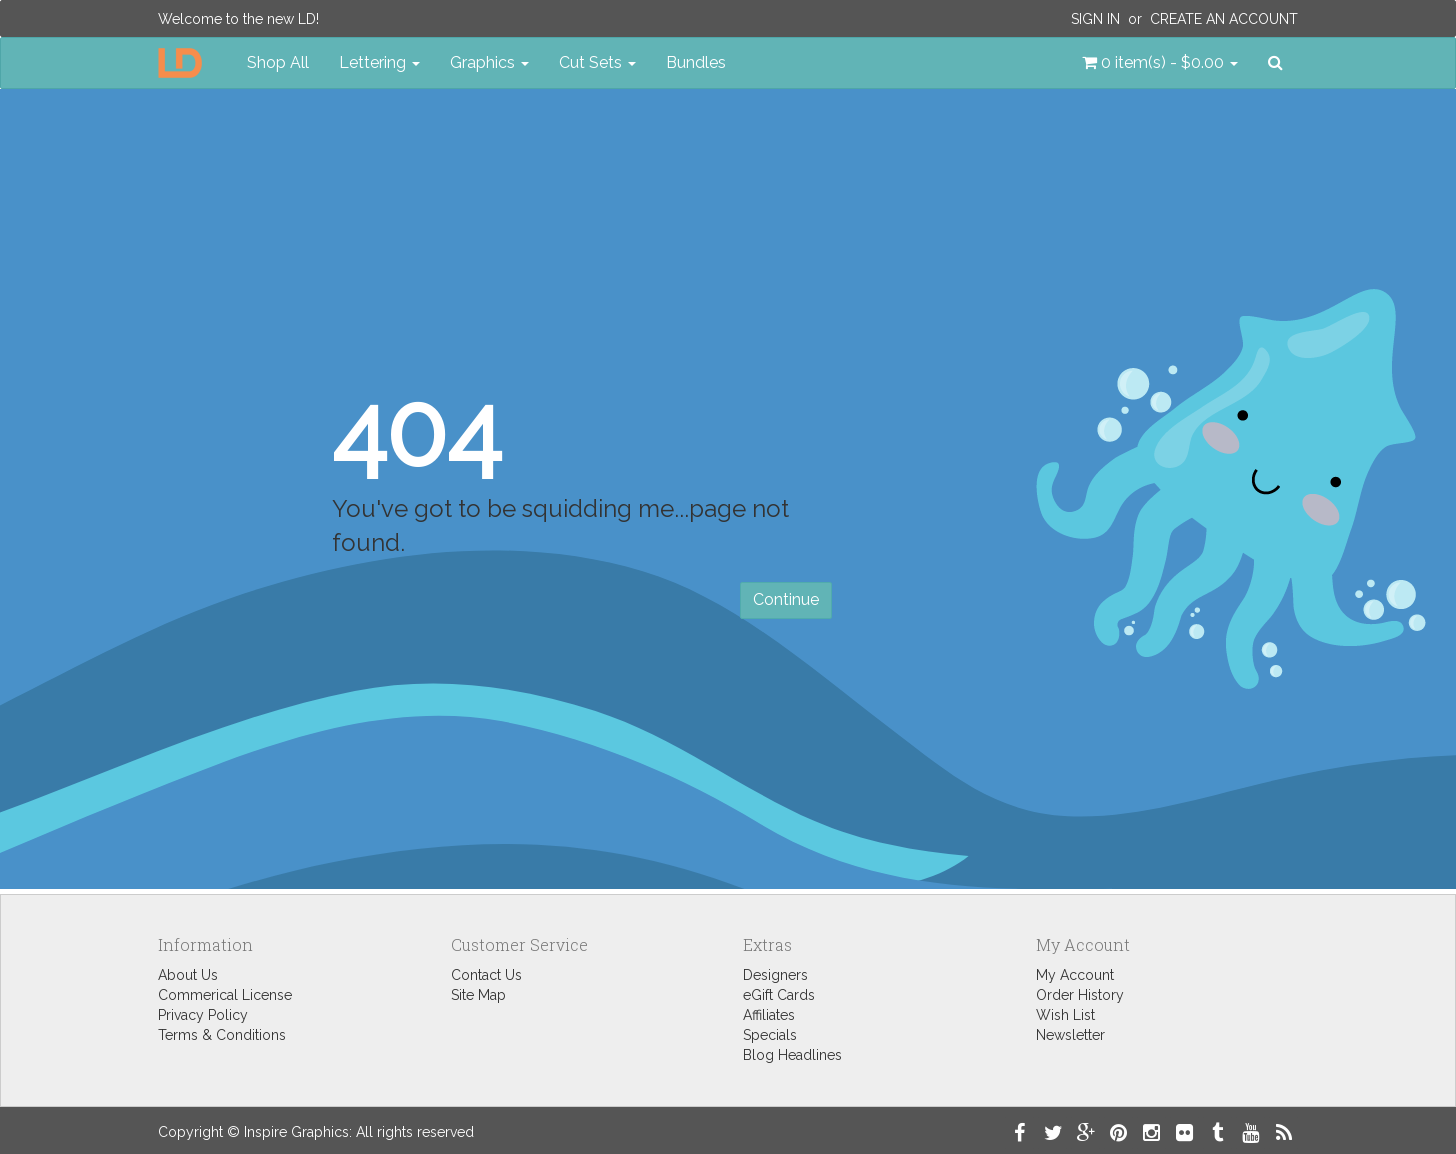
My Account (1075, 975)
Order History (1080, 995)
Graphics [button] (489, 62)
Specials (770, 1035)
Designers (775, 975)
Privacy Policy (203, 1015)
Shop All (278, 62)
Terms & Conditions (222, 1035)
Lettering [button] (379, 62)
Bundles (696, 62)
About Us (188, 975)
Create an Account (1224, 19)
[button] (1160, 63)
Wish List (1065, 1015)
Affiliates (769, 1015)
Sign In (1095, 19)
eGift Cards (779, 995)
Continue (786, 599)
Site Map (478, 995)
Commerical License (225, 995)
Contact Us (486, 975)
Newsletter (1070, 1035)
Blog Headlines (792, 1055)
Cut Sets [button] (597, 62)
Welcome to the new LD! (238, 19)
